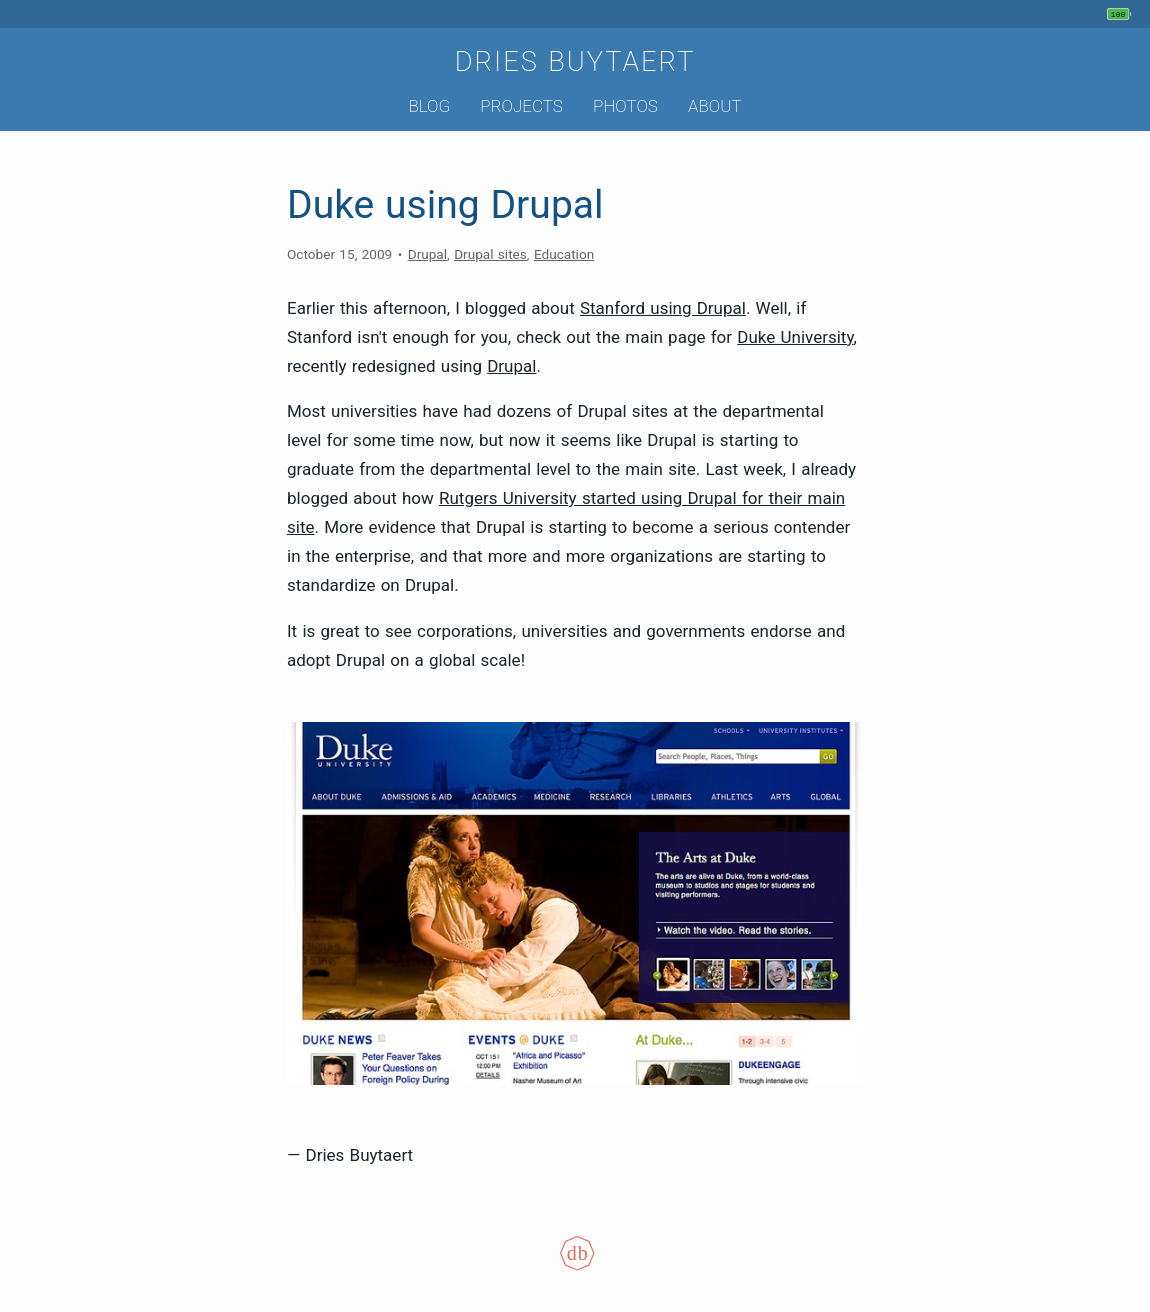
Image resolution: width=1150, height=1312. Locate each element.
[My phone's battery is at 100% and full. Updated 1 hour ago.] (1121, 14)
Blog (429, 106)
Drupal (427, 254)
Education (564, 254)
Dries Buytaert (575, 62)
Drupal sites (490, 254)
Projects (521, 106)
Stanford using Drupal (663, 308)
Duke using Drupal (445, 205)
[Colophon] (575, 1266)
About (714, 106)
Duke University (795, 337)
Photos (625, 106)
